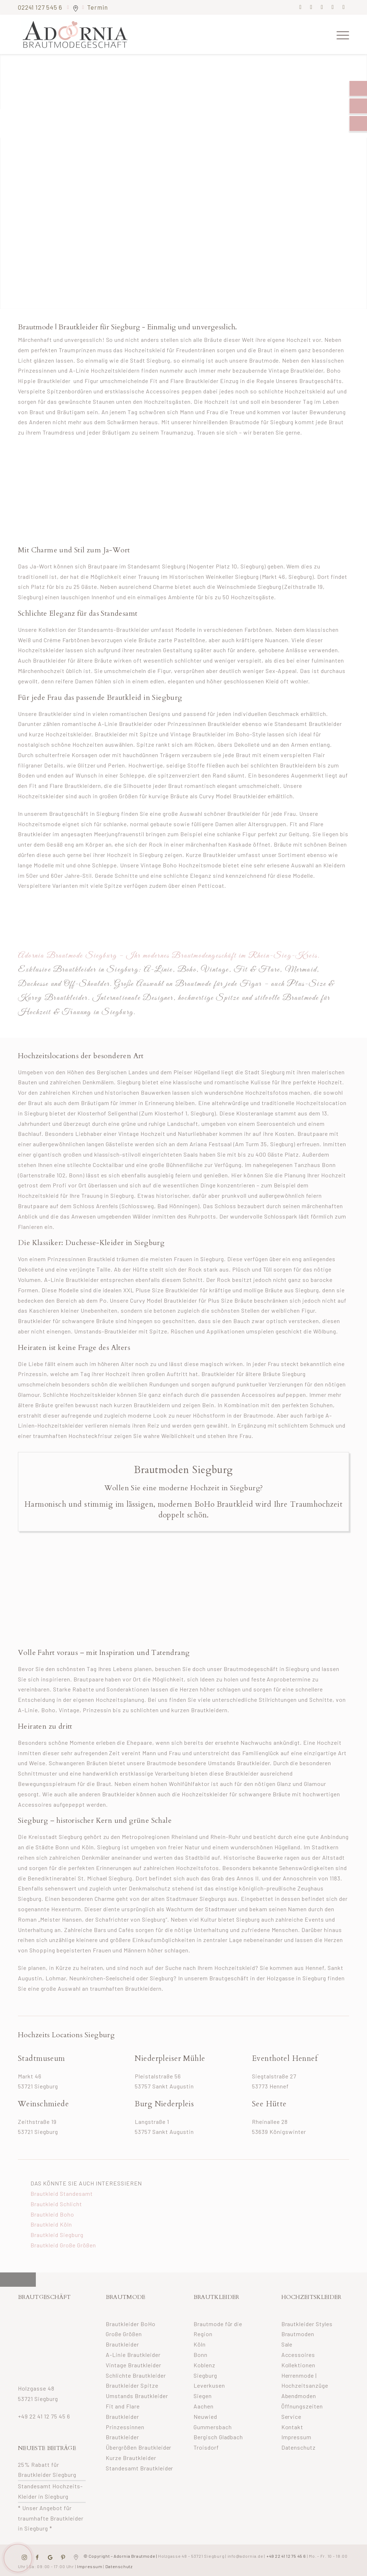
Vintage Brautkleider (133, 2365)
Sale (287, 2344)
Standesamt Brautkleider (139, 2468)
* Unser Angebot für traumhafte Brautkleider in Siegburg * (51, 2518)
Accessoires (298, 2354)
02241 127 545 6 (41, 7)
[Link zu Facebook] (300, 6)
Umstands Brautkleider (137, 2395)
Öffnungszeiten (302, 2406)
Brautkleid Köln (51, 2224)
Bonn (201, 2354)
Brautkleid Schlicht (56, 2203)
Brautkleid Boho (52, 2214)
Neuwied (205, 2416)
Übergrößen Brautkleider (139, 2447)
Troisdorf (206, 2447)
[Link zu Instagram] (311, 6)
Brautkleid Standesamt (61, 2193)
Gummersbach (213, 2427)
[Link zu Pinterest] (322, 6)
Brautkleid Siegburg (57, 2234)
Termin (97, 7)
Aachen (204, 2406)
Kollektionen (298, 2365)
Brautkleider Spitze (132, 2385)
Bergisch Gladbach (218, 2437)
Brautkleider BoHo (131, 2323)
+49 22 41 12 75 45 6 (44, 2416)
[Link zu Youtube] (343, 6)
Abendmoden (298, 2395)
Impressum (296, 2437)
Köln (200, 2344)
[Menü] (340, 34)
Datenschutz (298, 2447)
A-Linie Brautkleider (133, 2354)
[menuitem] (340, 34)
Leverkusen (209, 2385)
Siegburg (205, 2375)
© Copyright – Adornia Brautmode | (153, 2555)
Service (291, 2416)
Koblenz (204, 2365)
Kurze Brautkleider (131, 2457)
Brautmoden (298, 2333)
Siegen (203, 2395)
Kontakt (292, 2427)
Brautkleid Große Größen (63, 2245)
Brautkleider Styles (307, 2323)
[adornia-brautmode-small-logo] (75, 34)
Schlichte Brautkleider (136, 2375)
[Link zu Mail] (333, 6)
